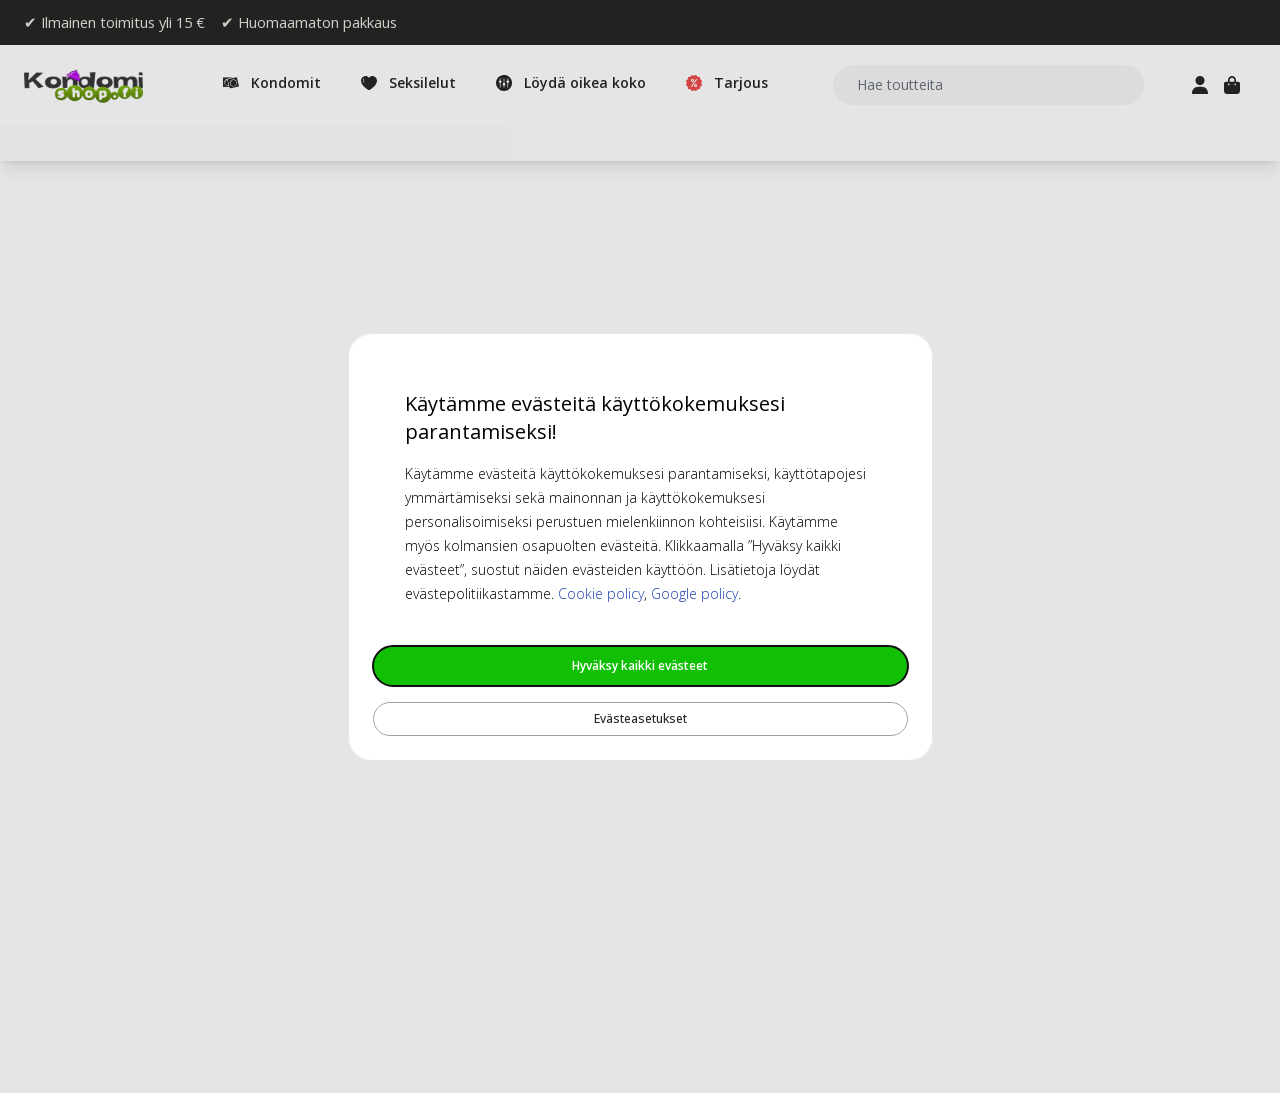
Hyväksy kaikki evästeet (640, 665)
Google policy (694, 593)
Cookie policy (601, 593)
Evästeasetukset (640, 718)
